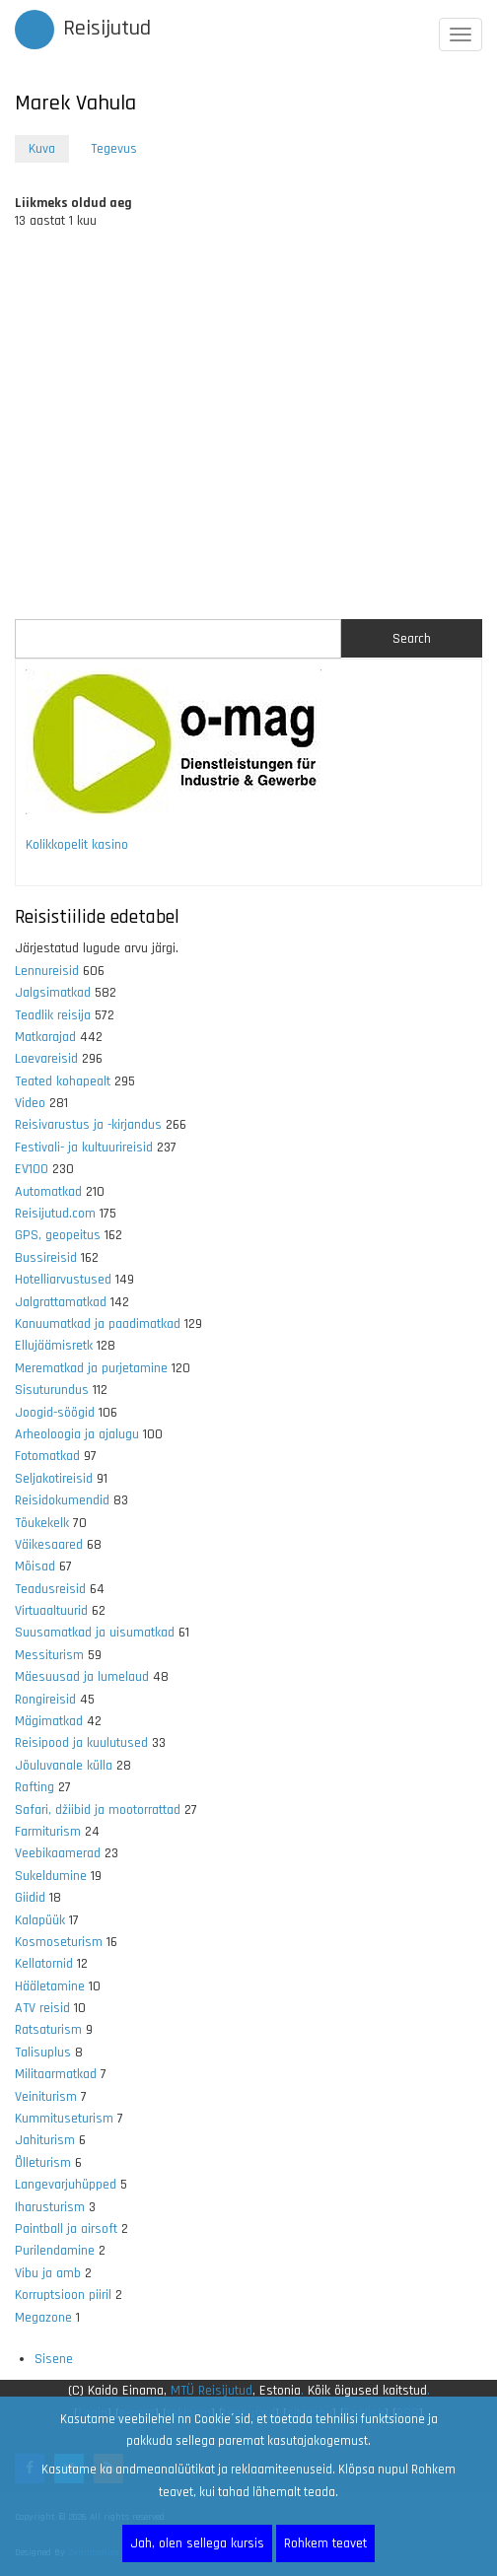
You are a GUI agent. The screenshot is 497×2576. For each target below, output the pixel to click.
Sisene (54, 2359)
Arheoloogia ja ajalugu (77, 1434)
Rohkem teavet (325, 2543)
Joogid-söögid (55, 1413)
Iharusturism (50, 2207)
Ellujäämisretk (54, 1346)
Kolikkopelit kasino (77, 845)
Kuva (49, 150)
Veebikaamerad (58, 1853)
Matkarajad (45, 1037)
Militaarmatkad (56, 2074)
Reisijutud (107, 28)
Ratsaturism (48, 2030)
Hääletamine (50, 1986)
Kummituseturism (64, 2118)
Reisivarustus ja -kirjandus (88, 1125)
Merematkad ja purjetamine (91, 1368)
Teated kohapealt (62, 1081)
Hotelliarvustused (63, 1279)
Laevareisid (46, 1059)
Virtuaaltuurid (51, 1611)
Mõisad (35, 1566)
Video (30, 1103)
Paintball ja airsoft (66, 2229)
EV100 (31, 1169)
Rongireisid (45, 1699)
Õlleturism (43, 2163)
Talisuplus (43, 2052)
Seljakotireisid (54, 1479)
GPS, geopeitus (58, 1235)
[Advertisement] (248, 432)
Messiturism (49, 1655)
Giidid (30, 1898)
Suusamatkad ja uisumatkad (95, 1632)
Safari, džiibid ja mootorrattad (97, 1810)
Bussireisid (46, 1258)
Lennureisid (47, 971)
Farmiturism (48, 1832)
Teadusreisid (50, 1589)
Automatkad (48, 1192)
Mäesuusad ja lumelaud (82, 1677)
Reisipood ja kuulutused (81, 1743)
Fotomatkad (47, 1456)
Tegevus (114, 149)
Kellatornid (44, 1964)
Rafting (34, 1787)
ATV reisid (42, 2008)
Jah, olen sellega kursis (197, 2543)
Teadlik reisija (53, 1015)
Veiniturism (46, 2097)
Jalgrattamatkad (60, 1302)
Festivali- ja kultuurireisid (84, 1147)
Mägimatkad (49, 1721)
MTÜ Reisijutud (211, 2391)
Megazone (43, 2318)
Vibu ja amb (48, 2273)
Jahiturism (45, 2140)
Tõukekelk (42, 1523)
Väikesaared (49, 1545)
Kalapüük (40, 1920)
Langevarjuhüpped (65, 2184)
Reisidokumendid (62, 1500)
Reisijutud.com (55, 1213)
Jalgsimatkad (53, 993)
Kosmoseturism (59, 1942)
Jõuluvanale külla (63, 1766)
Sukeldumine (51, 1876)
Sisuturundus (52, 1390)
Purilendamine (55, 2251)
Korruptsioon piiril (63, 2295)
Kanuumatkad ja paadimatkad (97, 1324)
